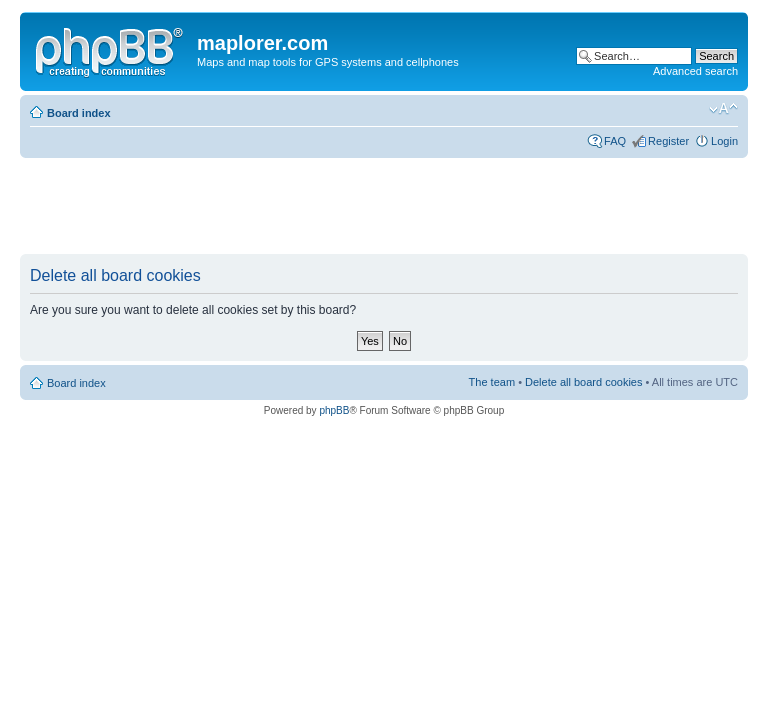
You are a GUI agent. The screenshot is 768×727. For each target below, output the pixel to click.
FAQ (615, 141)
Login (724, 141)
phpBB (334, 410)
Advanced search (695, 71)
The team (492, 382)
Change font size (723, 109)
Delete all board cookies (583, 382)
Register (668, 141)
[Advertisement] (384, 207)
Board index (79, 113)
